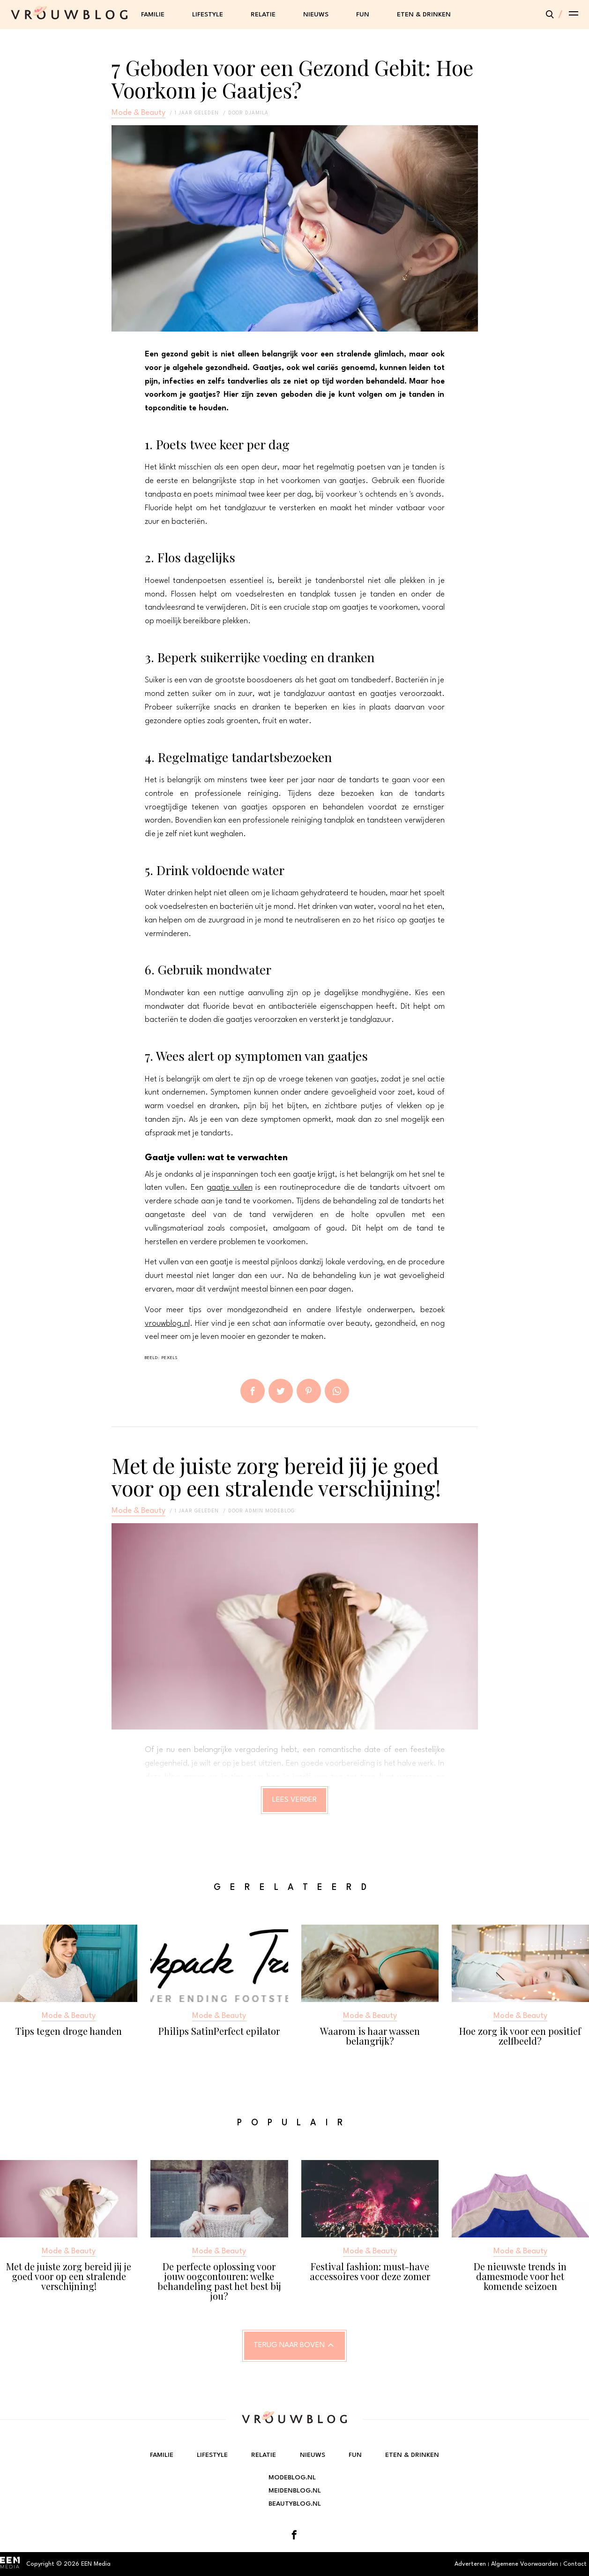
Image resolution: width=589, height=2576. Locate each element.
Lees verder (294, 1800)
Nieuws (315, 14)
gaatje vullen (230, 1188)
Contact (575, 2564)
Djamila (256, 113)
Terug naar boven (289, 2345)
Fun (362, 14)
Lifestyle (207, 14)
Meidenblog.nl (294, 2490)
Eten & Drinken (424, 14)
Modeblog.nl (292, 2477)
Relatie (263, 14)
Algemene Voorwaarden (524, 2564)
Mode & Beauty (138, 113)
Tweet (280, 1391)
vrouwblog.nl (167, 1324)
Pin (309, 1391)
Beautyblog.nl (294, 2503)
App (337, 1391)
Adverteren (470, 2564)
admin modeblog (270, 1511)
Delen (252, 1391)
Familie (152, 14)
